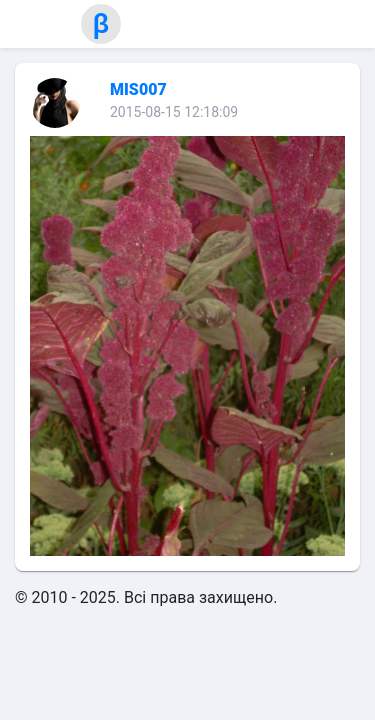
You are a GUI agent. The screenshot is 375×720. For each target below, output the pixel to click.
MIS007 (138, 89)
